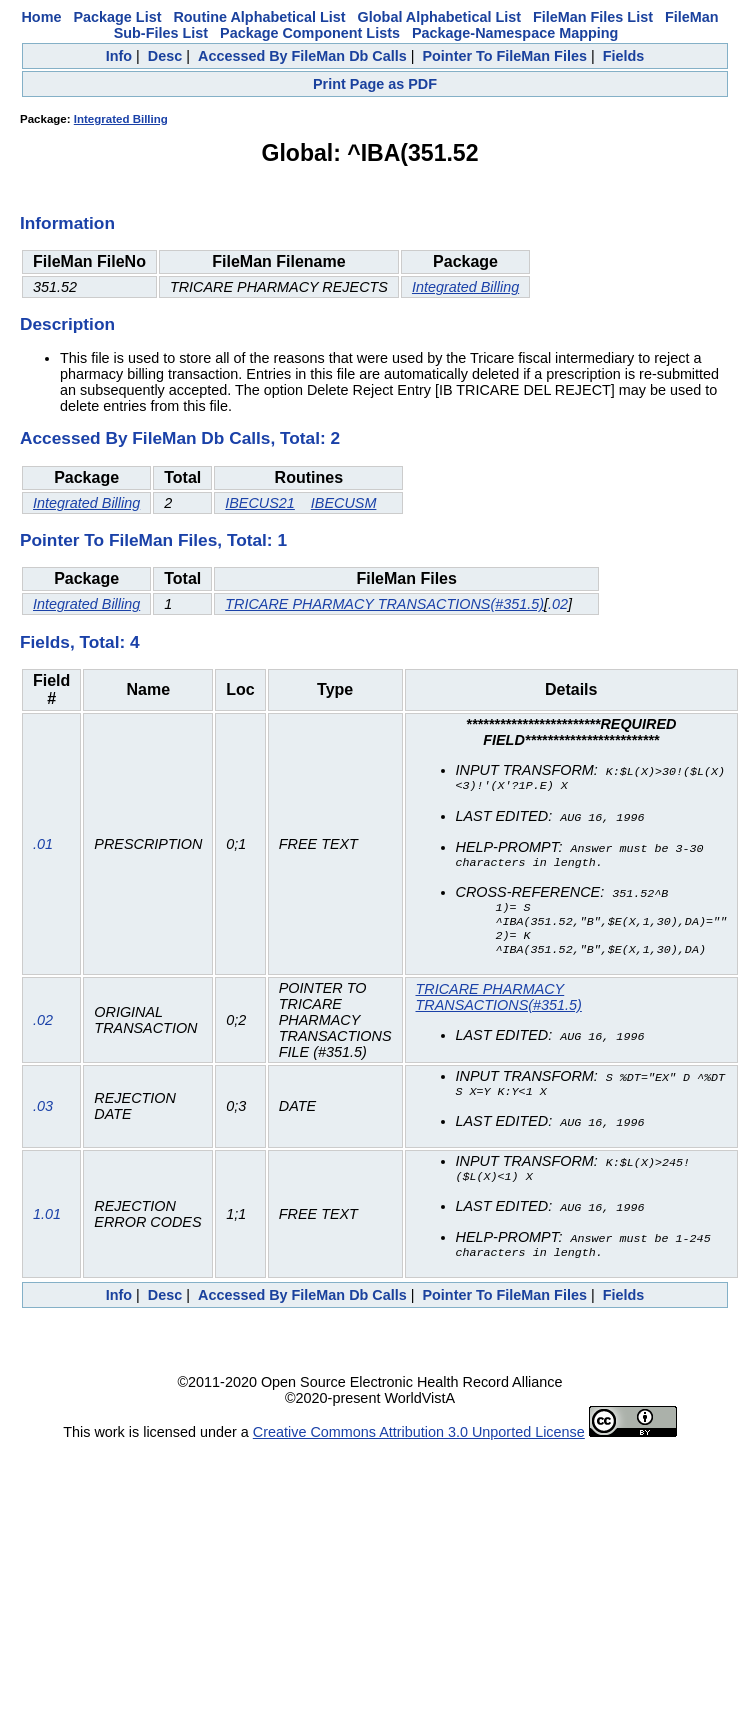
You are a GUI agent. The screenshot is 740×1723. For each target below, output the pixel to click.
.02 (558, 604)
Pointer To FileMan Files (504, 56)
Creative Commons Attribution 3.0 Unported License (419, 1441)
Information (67, 223)
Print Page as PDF (375, 84)
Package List (117, 17)
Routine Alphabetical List (259, 17)
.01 (43, 848)
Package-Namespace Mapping (515, 33)
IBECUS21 (260, 503)
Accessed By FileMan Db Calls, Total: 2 (180, 438)
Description (67, 324)
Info (119, 56)
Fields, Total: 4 (80, 642)
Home (41, 17)
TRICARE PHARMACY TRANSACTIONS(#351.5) (384, 604)
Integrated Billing (121, 119)
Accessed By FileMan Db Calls (302, 56)
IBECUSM (344, 503)
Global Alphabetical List (439, 17)
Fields (624, 56)
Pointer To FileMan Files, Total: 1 (153, 540)
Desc (165, 56)
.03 (43, 1114)
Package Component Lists (310, 33)
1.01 (47, 1222)
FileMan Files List (593, 17)
